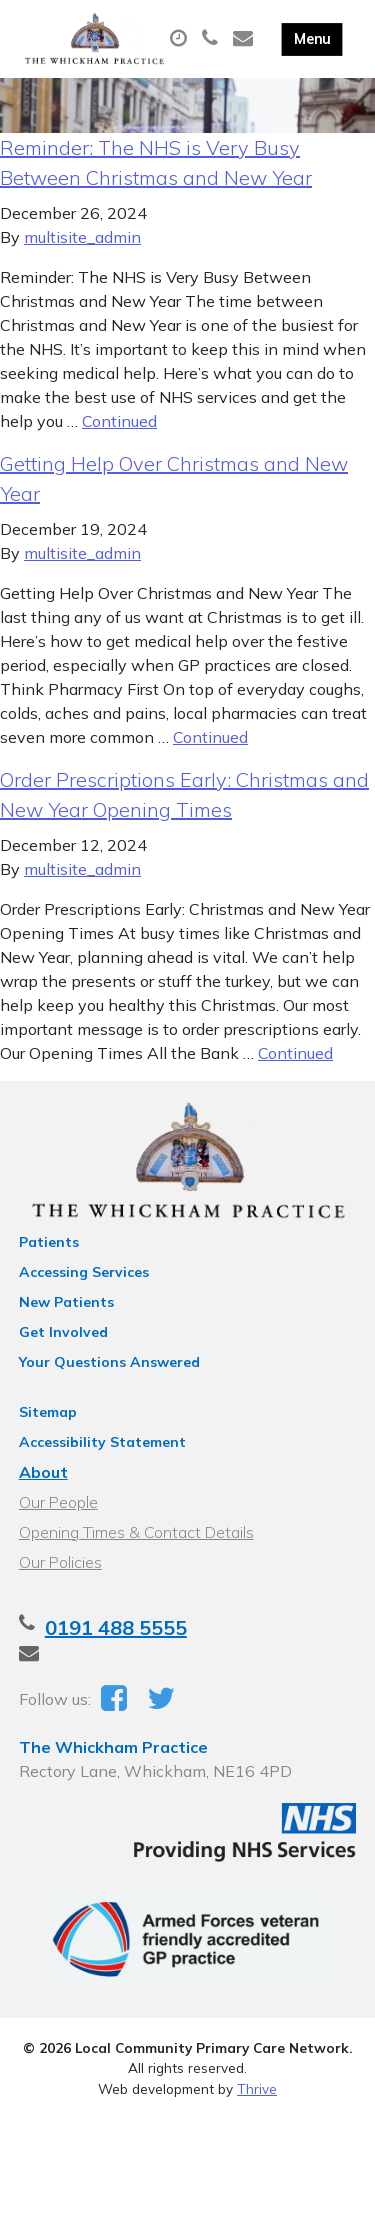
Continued (119, 421)
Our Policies (60, 1562)
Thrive (257, 2088)
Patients (49, 1242)
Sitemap (48, 1412)
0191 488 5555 (116, 1627)
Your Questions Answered (109, 1362)
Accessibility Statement (102, 1442)
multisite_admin (82, 237)
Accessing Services (84, 1272)
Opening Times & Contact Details (136, 1532)
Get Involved (63, 1332)
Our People (58, 1502)
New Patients (66, 1302)
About (43, 1472)
